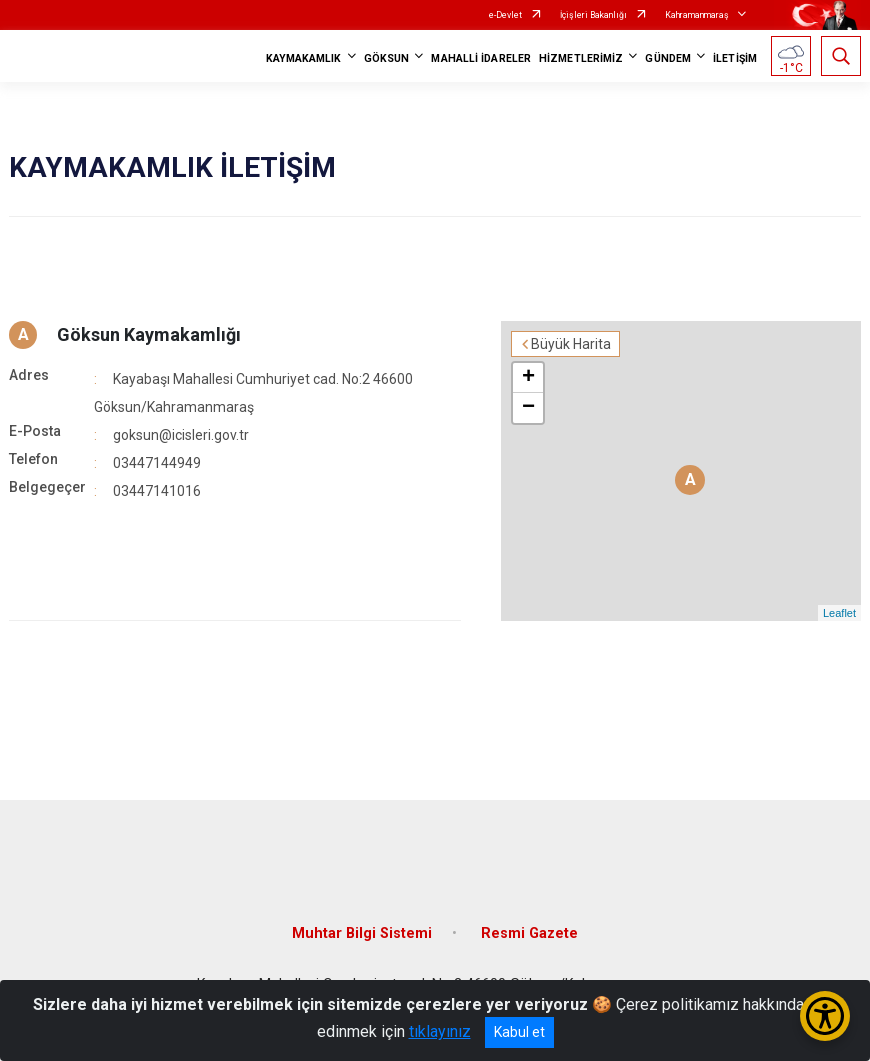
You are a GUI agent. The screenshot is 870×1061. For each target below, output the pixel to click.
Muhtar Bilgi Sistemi (362, 933)
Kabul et (519, 1032)
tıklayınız (440, 1031)
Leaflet (839, 613)
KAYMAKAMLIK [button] (304, 58)
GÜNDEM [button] (668, 58)
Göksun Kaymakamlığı (149, 334)
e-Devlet (505, 15)
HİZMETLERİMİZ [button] (581, 58)
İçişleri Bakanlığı (593, 15)
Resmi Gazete (529, 933)
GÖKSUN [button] (387, 58)
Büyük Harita (571, 344)
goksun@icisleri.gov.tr (181, 435)
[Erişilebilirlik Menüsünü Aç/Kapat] (825, 1016)
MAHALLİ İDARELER (481, 58)
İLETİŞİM (735, 58)
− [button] (528, 408)
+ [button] (528, 378)
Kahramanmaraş (697, 15)
